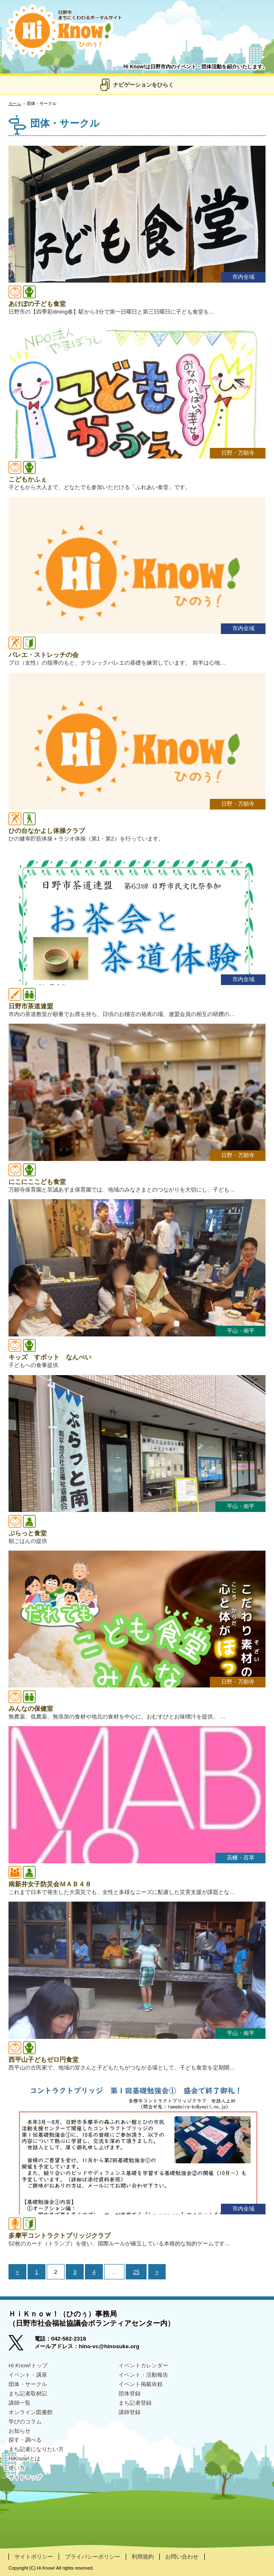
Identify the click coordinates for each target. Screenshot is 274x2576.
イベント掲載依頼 (141, 2384)
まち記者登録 (135, 2403)
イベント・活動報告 (143, 2375)
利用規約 (143, 2556)
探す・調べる (25, 2440)
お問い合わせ (181, 2556)
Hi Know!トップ (28, 2365)
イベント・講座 (27, 2375)
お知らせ (19, 2431)
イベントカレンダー (143, 2365)
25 (136, 2272)
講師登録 (130, 2412)
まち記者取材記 (27, 2393)
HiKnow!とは (24, 2458)
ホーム (14, 103)
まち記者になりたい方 (36, 2449)
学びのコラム (25, 2421)
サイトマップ (25, 2477)
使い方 (16, 2468)
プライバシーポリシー (92, 2556)
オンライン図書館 (30, 2412)
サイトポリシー (33, 2556)
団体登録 (130, 2393)
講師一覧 (19, 2403)
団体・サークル (27, 2384)
